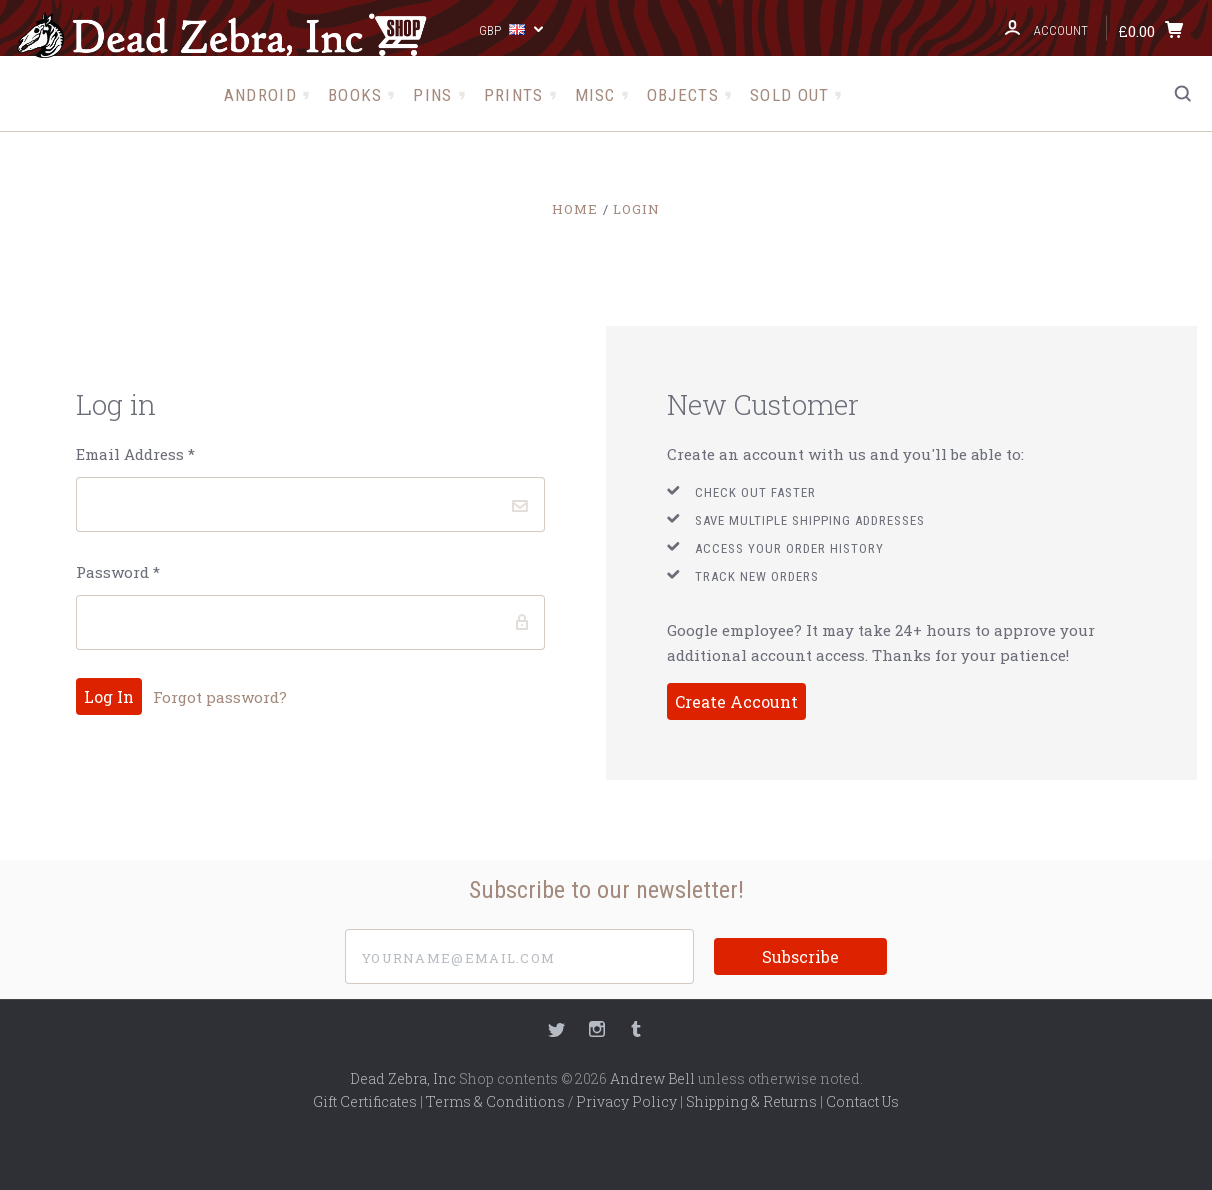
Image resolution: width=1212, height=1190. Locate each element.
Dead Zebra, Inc (403, 1078)
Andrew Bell (652, 1078)
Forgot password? (220, 697)
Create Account (736, 701)
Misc (595, 95)
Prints (514, 95)
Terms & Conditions (495, 1101)
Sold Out (789, 95)
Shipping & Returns (751, 1101)
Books (355, 95)
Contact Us (862, 1101)
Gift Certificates (365, 1101)
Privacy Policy (626, 1101)
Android (260, 95)
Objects (683, 95)
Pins (432, 95)
